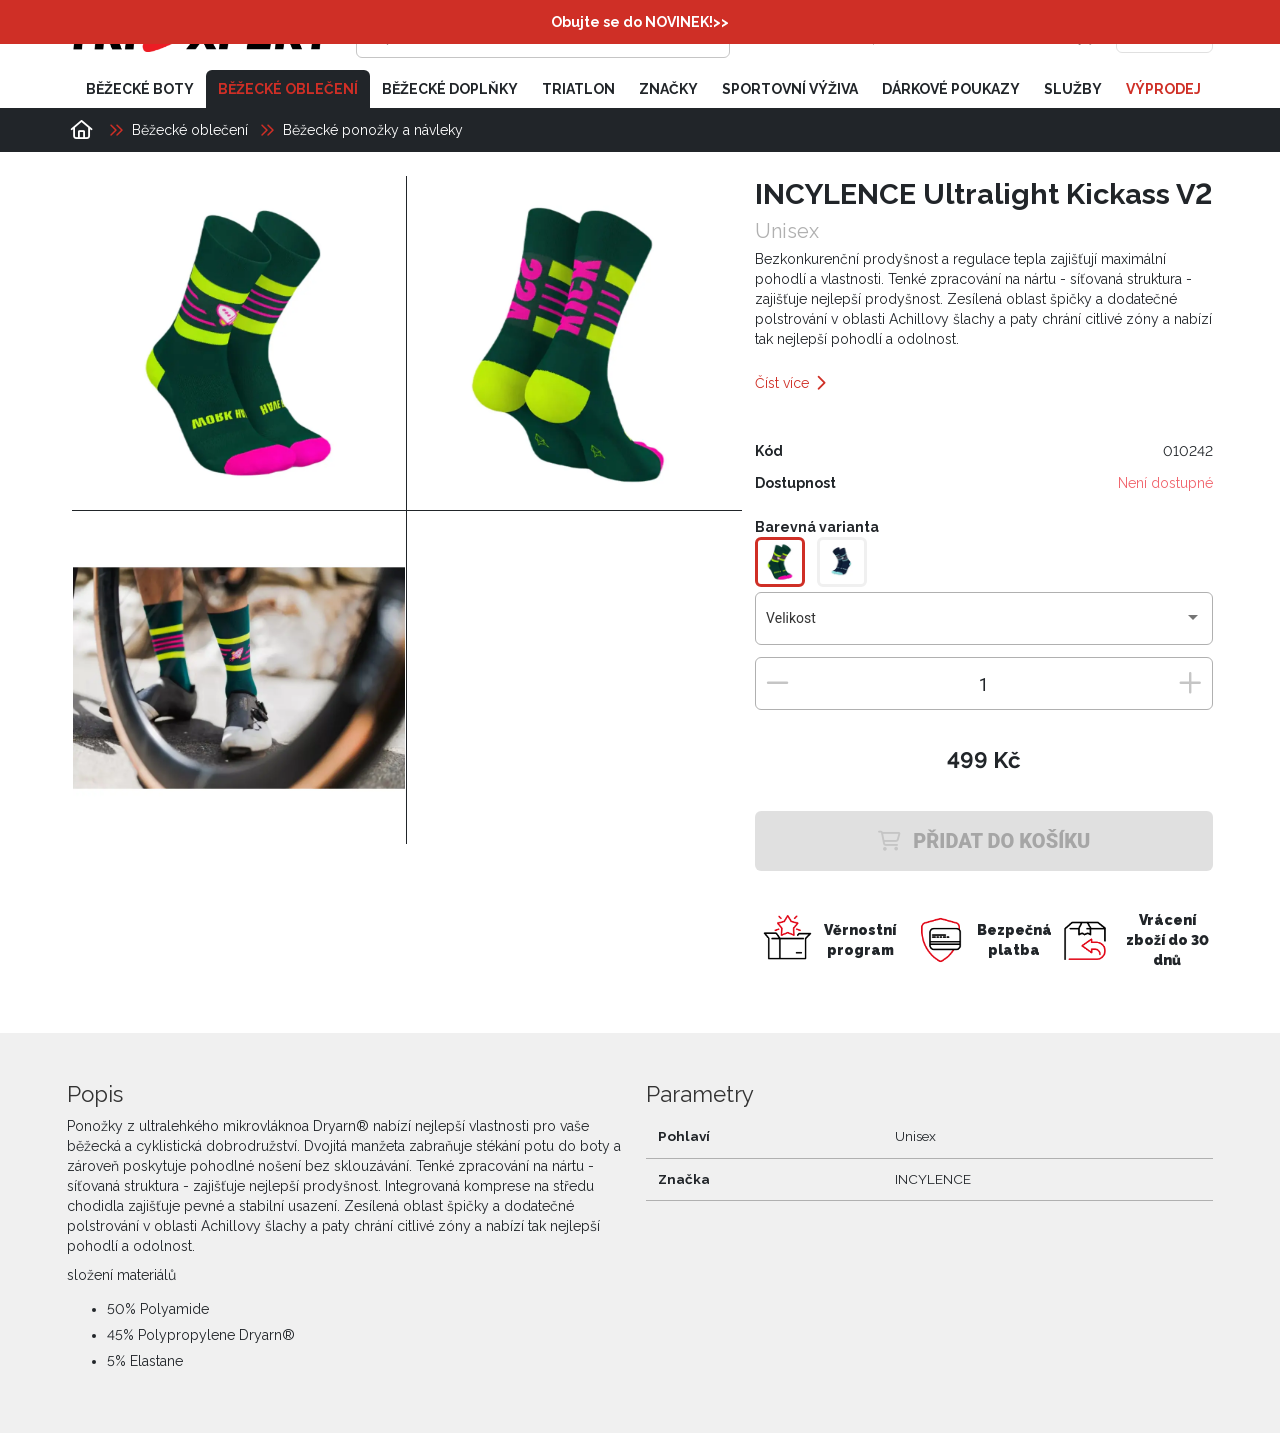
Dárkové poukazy (951, 88)
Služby (1073, 88)
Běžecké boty (140, 88)
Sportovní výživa (790, 88)
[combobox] (983, 625)
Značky (668, 88)
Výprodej (1163, 88)
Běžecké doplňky (450, 88)
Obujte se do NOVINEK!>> (640, 22)
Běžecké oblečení (288, 88)
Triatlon (578, 88)
